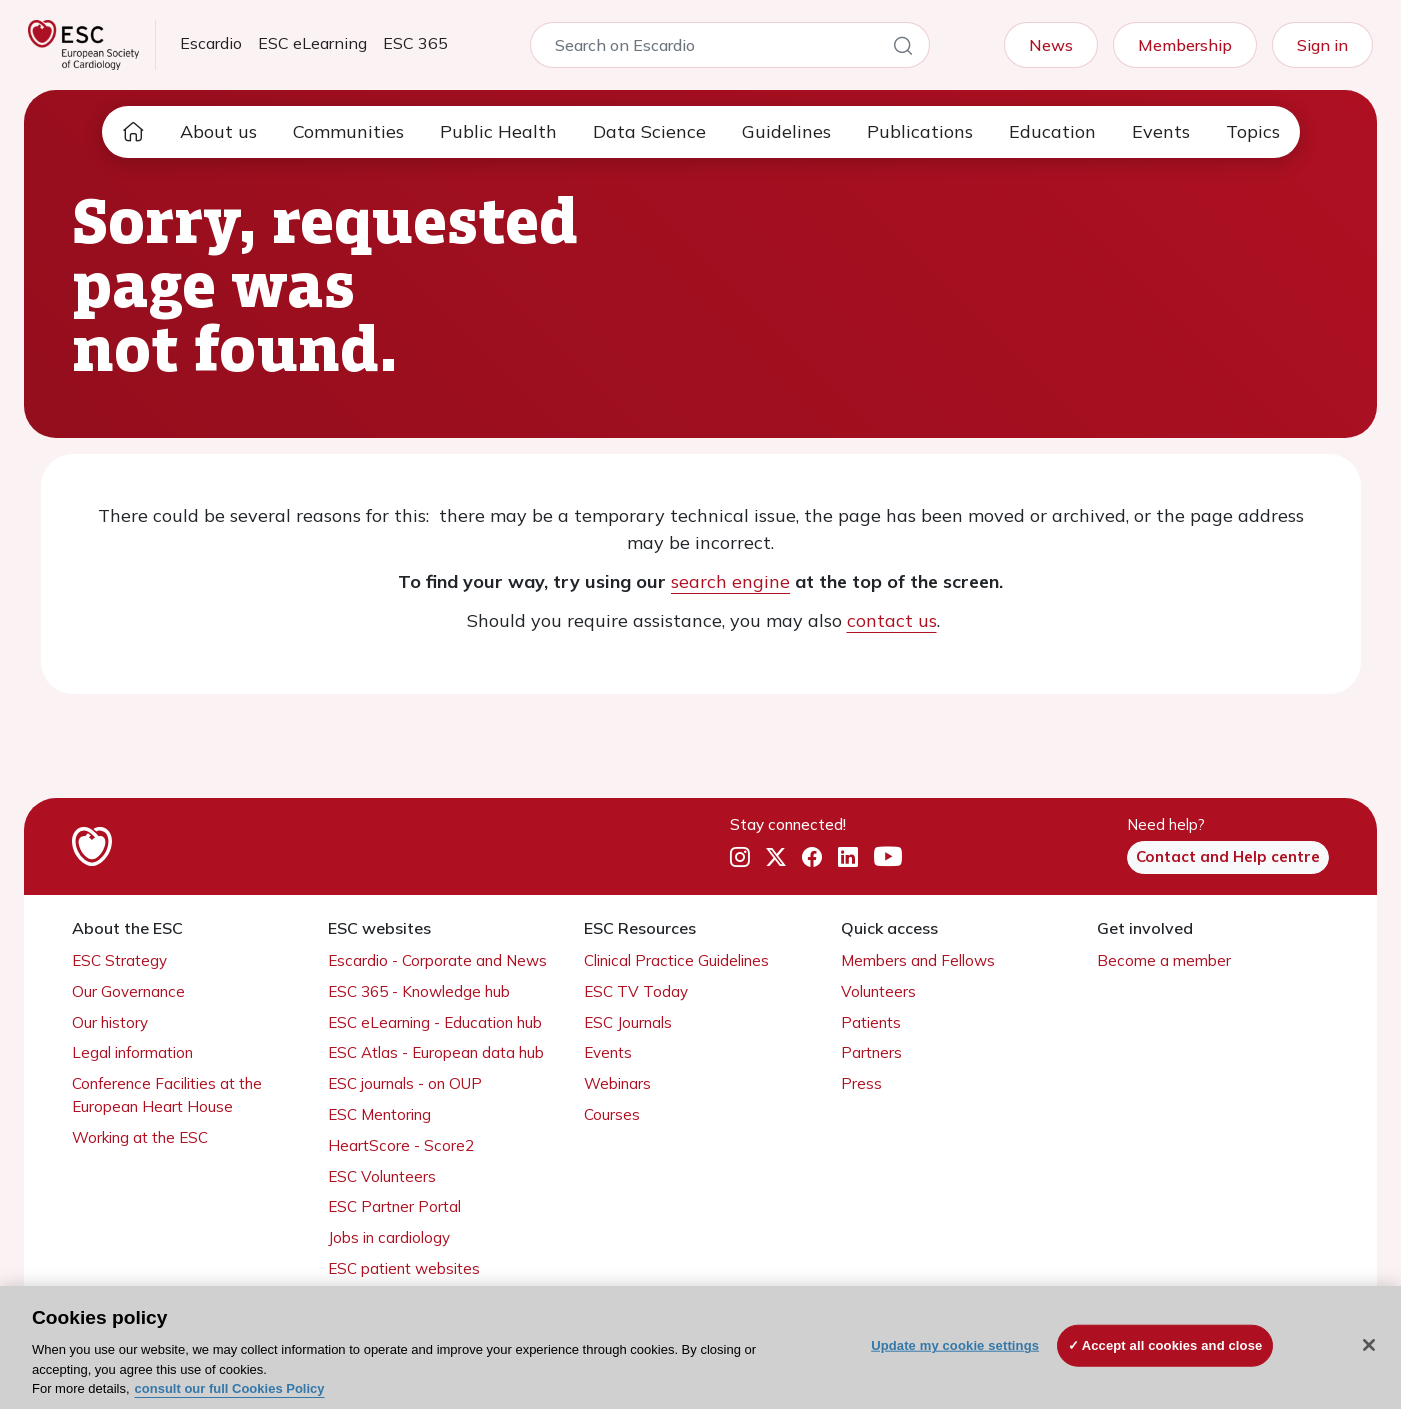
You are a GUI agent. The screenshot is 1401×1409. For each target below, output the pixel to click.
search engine (730, 581)
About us (218, 131)
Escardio (211, 43)
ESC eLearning (312, 43)
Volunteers (878, 991)
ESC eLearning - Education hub (435, 1022)
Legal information (132, 1052)
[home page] (133, 132)
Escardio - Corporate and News (437, 960)
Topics (1253, 131)
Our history (110, 1022)
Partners (871, 1052)
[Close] (1369, 1345)
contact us (892, 620)
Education (1052, 131)
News (1051, 45)
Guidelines (786, 131)
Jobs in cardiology (389, 1237)
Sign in (1322, 45)
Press (861, 1083)
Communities (348, 131)
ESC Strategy (119, 960)
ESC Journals (628, 1022)
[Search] (903, 49)
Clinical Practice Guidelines (676, 960)
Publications (920, 131)
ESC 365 (415, 43)
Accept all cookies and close (1172, 1345)
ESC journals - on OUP (405, 1083)
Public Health (498, 131)
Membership (1185, 45)
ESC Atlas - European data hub (436, 1052)
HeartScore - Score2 (401, 1145)
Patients (871, 1022)
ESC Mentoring (379, 1114)
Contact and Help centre (1228, 856)
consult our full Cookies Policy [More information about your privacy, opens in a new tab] (230, 1388)
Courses (612, 1114)
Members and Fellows (918, 960)
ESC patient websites (404, 1268)
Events (1161, 131)
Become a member (1164, 960)
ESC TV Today (636, 991)
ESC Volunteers (382, 1176)
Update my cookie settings (955, 1345)
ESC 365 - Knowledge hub (419, 991)
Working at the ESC (140, 1137)
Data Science (649, 131)
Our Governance (128, 991)
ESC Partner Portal (394, 1206)
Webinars (617, 1083)
